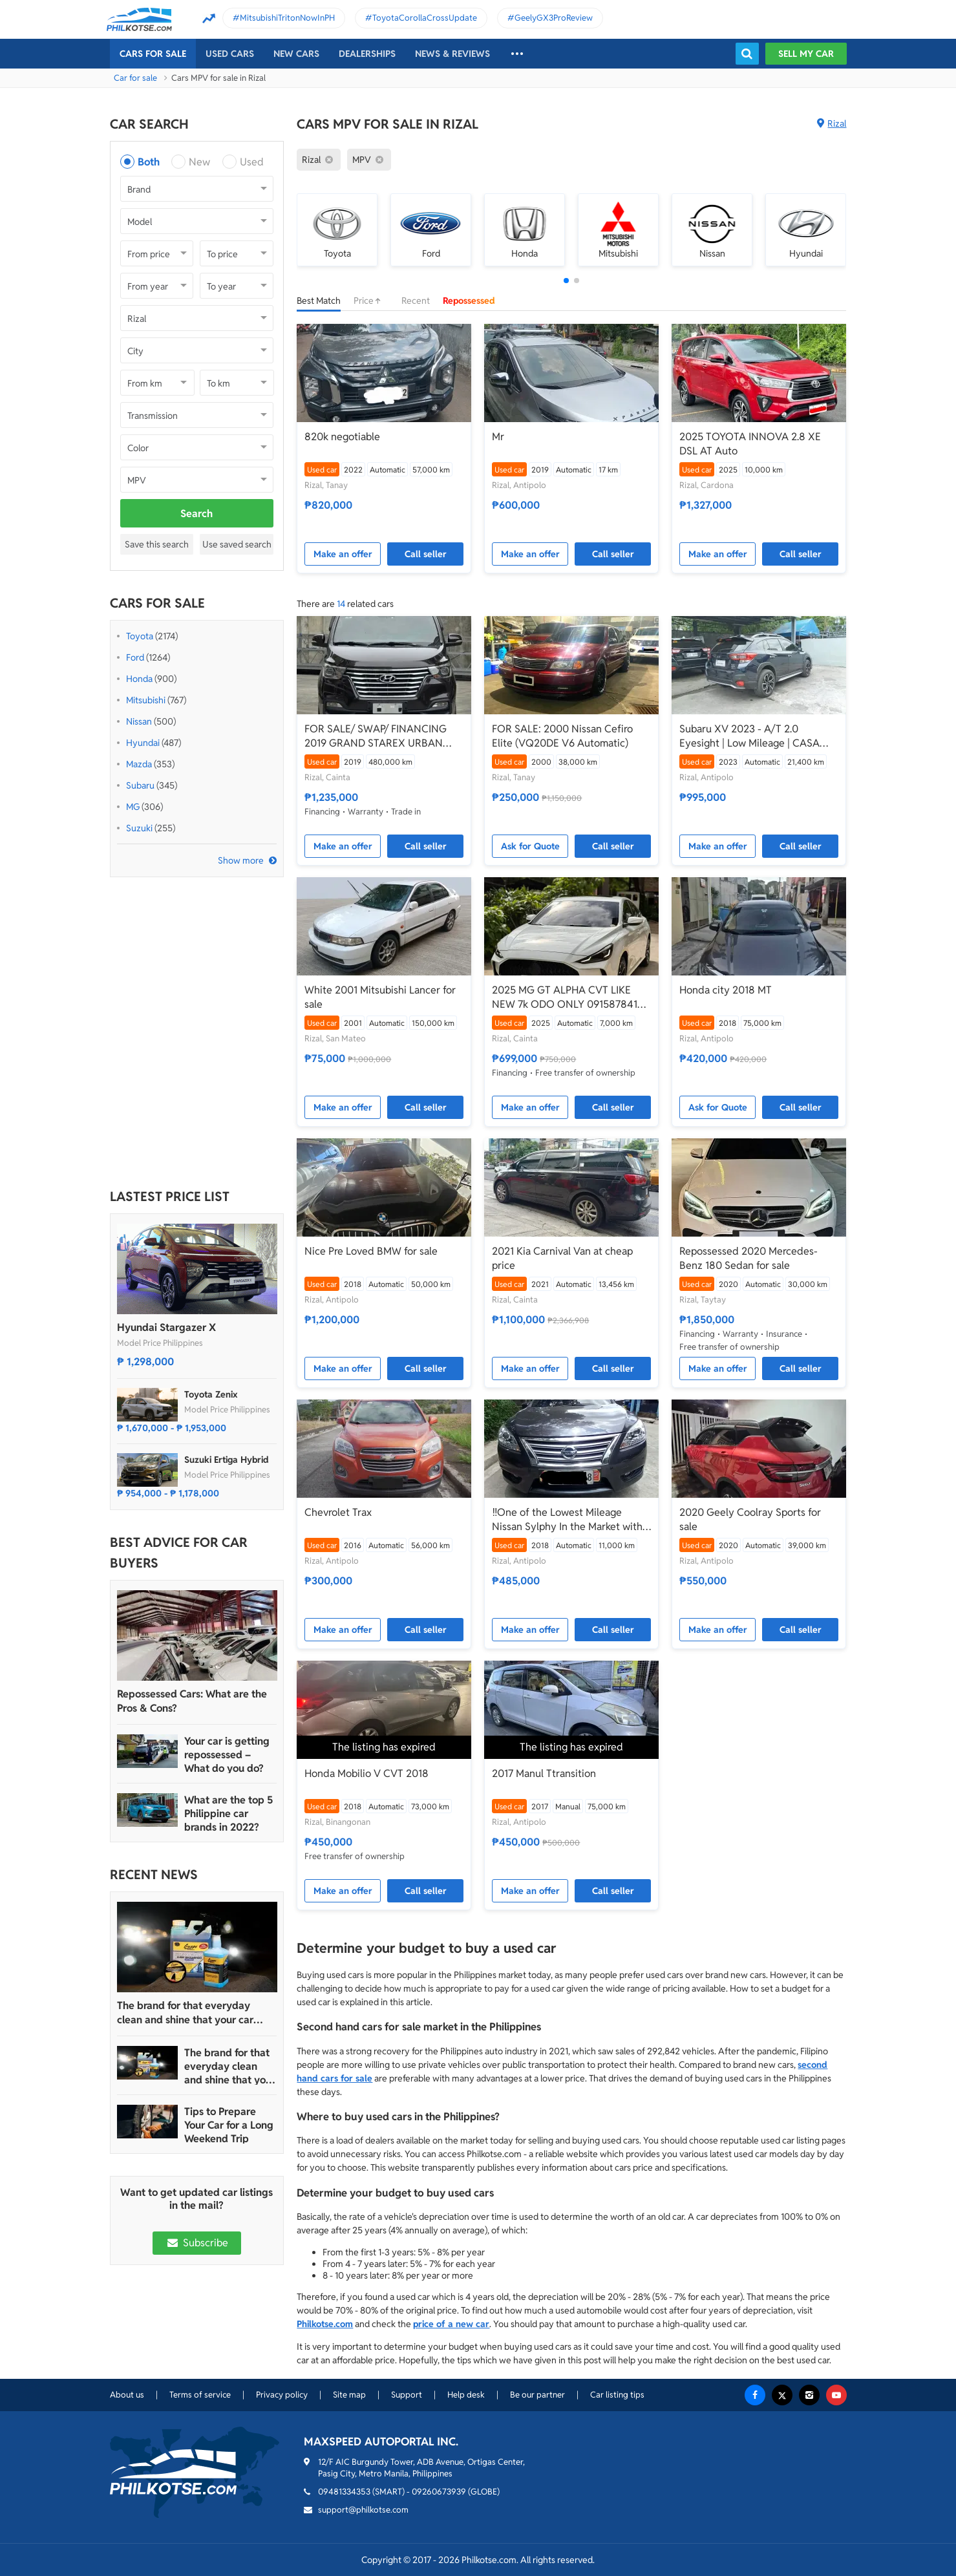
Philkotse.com (325, 2324)
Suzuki (139, 828)
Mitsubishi (145, 700)
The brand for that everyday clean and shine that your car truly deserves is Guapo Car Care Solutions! (194, 2013)
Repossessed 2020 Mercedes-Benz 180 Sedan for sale (748, 1258)
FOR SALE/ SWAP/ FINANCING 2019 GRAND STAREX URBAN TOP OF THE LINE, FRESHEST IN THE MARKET (378, 736)
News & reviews (452, 53)
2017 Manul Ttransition (544, 1773)
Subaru (140, 785)
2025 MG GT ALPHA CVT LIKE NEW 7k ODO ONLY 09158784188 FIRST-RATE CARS (571, 997)
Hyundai (143, 743)
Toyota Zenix (211, 1394)
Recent (415, 300)
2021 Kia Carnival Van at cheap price (562, 1258)
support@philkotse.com (363, 2509)
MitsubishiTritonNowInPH (287, 17)
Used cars (230, 53)
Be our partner (537, 2394)
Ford (135, 657)
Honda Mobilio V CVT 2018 (366, 1773)
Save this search (157, 544)
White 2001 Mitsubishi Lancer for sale (380, 997)
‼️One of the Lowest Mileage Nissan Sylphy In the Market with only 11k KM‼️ (567, 1520)
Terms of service (200, 2394)
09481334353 (344, 2491)
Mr (498, 436)
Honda (139, 679)
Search (196, 513)
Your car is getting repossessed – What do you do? (227, 1754)
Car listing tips (617, 2394)
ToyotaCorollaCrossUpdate (424, 17)
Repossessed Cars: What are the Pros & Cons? (192, 1701)
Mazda (139, 764)
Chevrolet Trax (338, 1512)
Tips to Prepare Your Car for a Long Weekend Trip (228, 2125)
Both (149, 162)
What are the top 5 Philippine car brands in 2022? (228, 1813)
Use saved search (236, 544)
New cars (296, 53)
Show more (241, 860)
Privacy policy (282, 2394)
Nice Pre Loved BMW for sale (371, 1251)
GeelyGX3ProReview (554, 17)
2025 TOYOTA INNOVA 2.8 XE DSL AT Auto (750, 444)
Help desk (466, 2394)
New (199, 162)
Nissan (139, 721)
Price (371, 300)
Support (406, 2394)
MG (133, 807)
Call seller (426, 554)
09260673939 (439, 2491)
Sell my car (806, 53)
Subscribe (196, 2243)
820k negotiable (342, 436)
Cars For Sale (153, 53)
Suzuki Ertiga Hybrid (226, 1459)
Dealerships (367, 53)
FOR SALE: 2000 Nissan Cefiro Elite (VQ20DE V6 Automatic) (562, 736)
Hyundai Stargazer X (166, 1327)
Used (252, 162)
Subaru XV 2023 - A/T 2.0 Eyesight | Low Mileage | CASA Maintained (749, 736)
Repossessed (469, 300)
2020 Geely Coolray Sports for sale (750, 1519)
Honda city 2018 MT (725, 990)
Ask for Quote (530, 846)
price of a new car (451, 2324)
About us (127, 2394)
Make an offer (342, 554)
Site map (349, 2394)
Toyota (139, 636)
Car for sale (135, 77)
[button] (566, 280)
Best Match (319, 300)
